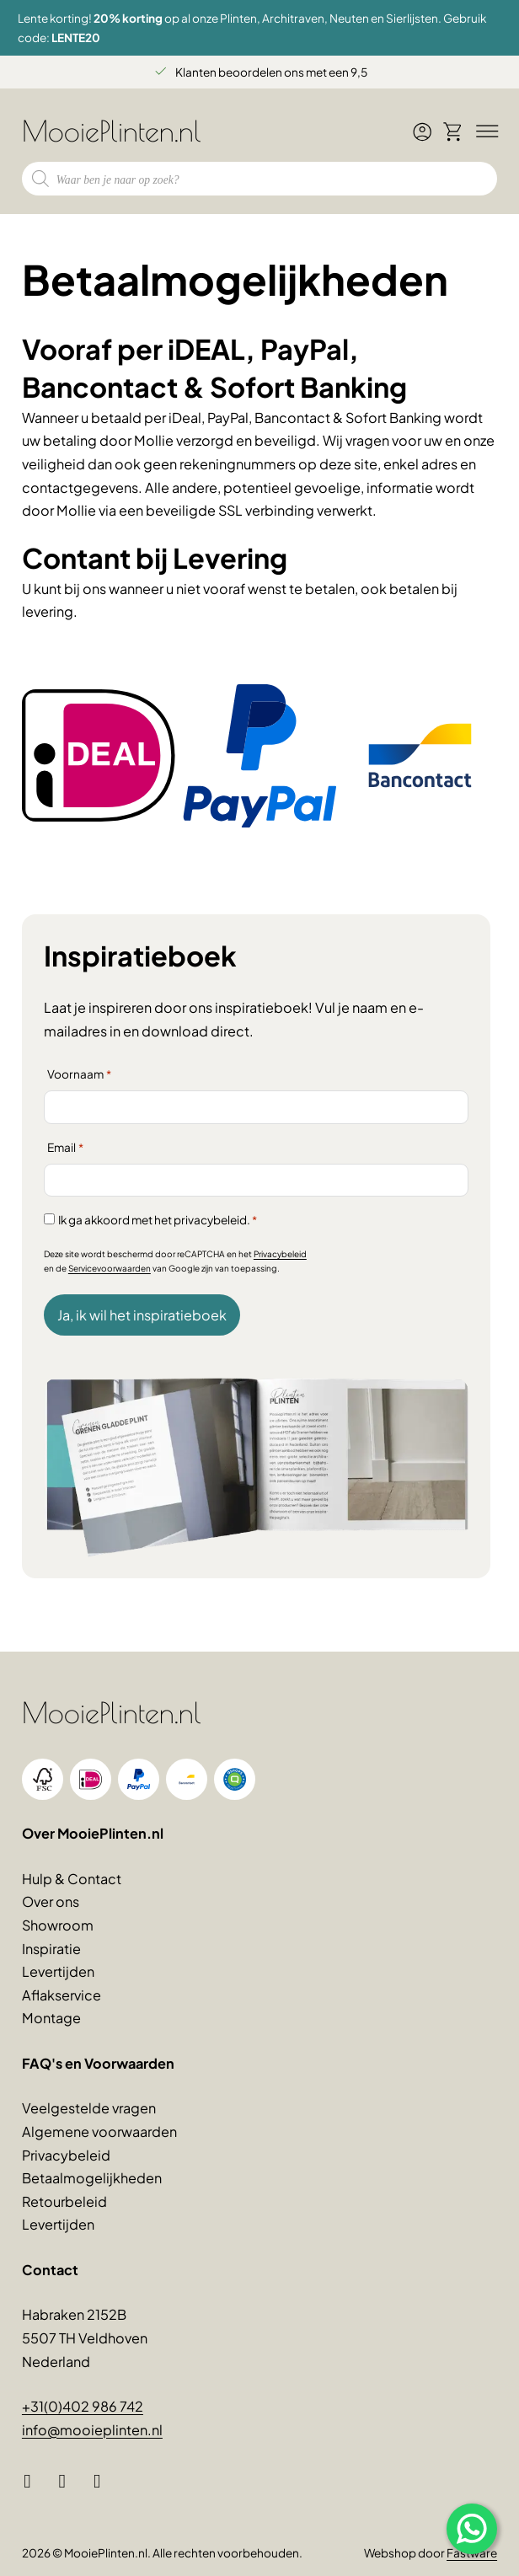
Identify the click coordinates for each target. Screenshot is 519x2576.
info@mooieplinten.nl (92, 2430)
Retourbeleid (64, 2201)
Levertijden (58, 1971)
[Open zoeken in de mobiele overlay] (259, 178)
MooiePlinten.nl (111, 1712)
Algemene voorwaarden (99, 2131)
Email (65, 1147)
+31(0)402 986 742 (82, 2406)
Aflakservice (61, 1995)
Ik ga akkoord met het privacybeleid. (157, 1220)
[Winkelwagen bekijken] (453, 131)
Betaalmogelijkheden (92, 2178)
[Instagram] (67, 2482)
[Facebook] (33, 2482)
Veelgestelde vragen (89, 2108)
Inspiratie (51, 1948)
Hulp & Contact (71, 1879)
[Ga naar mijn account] (422, 138)
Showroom (58, 1925)
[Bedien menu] (484, 131)
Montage (51, 2018)
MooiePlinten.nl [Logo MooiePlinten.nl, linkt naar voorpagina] (111, 130)
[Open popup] (472, 2529)
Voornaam (79, 1074)
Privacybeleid (280, 1254)
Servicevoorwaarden (109, 1268)
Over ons (50, 1901)
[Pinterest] (103, 2482)
